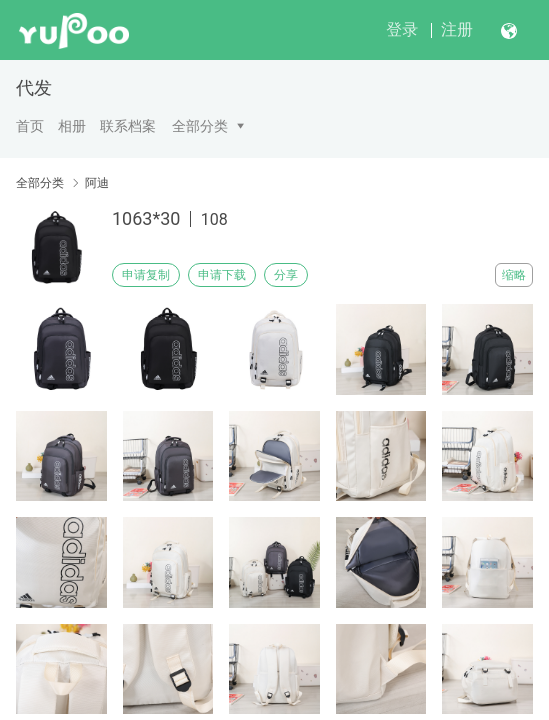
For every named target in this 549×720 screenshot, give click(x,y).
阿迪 (97, 183)
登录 (402, 29)
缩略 (514, 275)
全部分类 (200, 126)
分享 (286, 275)
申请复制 (146, 275)
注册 (457, 29)
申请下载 (222, 275)
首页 (30, 126)
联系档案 (128, 126)
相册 (72, 126)
